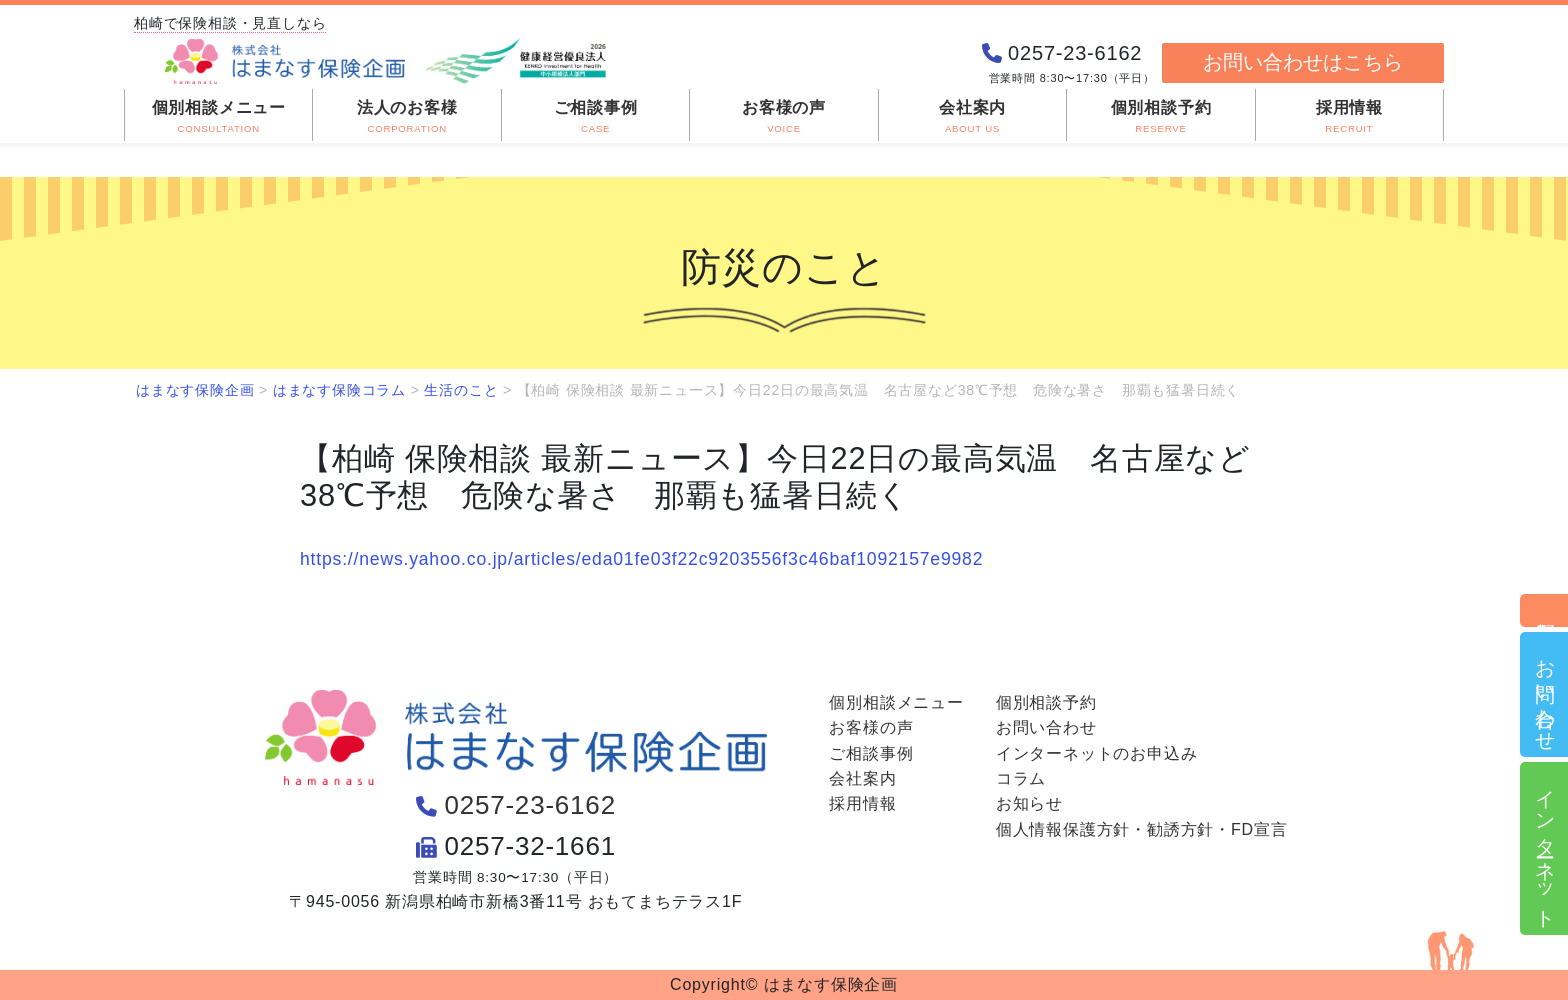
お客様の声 (871, 727)
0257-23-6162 (530, 805)
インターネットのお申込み (1097, 753)
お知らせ (1029, 803)
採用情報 (862, 803)
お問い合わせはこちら (1303, 62)
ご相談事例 (871, 753)
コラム (1021, 778)
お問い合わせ (1545, 694)
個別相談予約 (1545, 610)
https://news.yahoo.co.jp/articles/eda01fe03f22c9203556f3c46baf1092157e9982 (641, 559)
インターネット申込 (1545, 848)
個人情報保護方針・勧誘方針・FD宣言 (1142, 829)
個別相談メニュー (896, 702)
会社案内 (862, 778)
